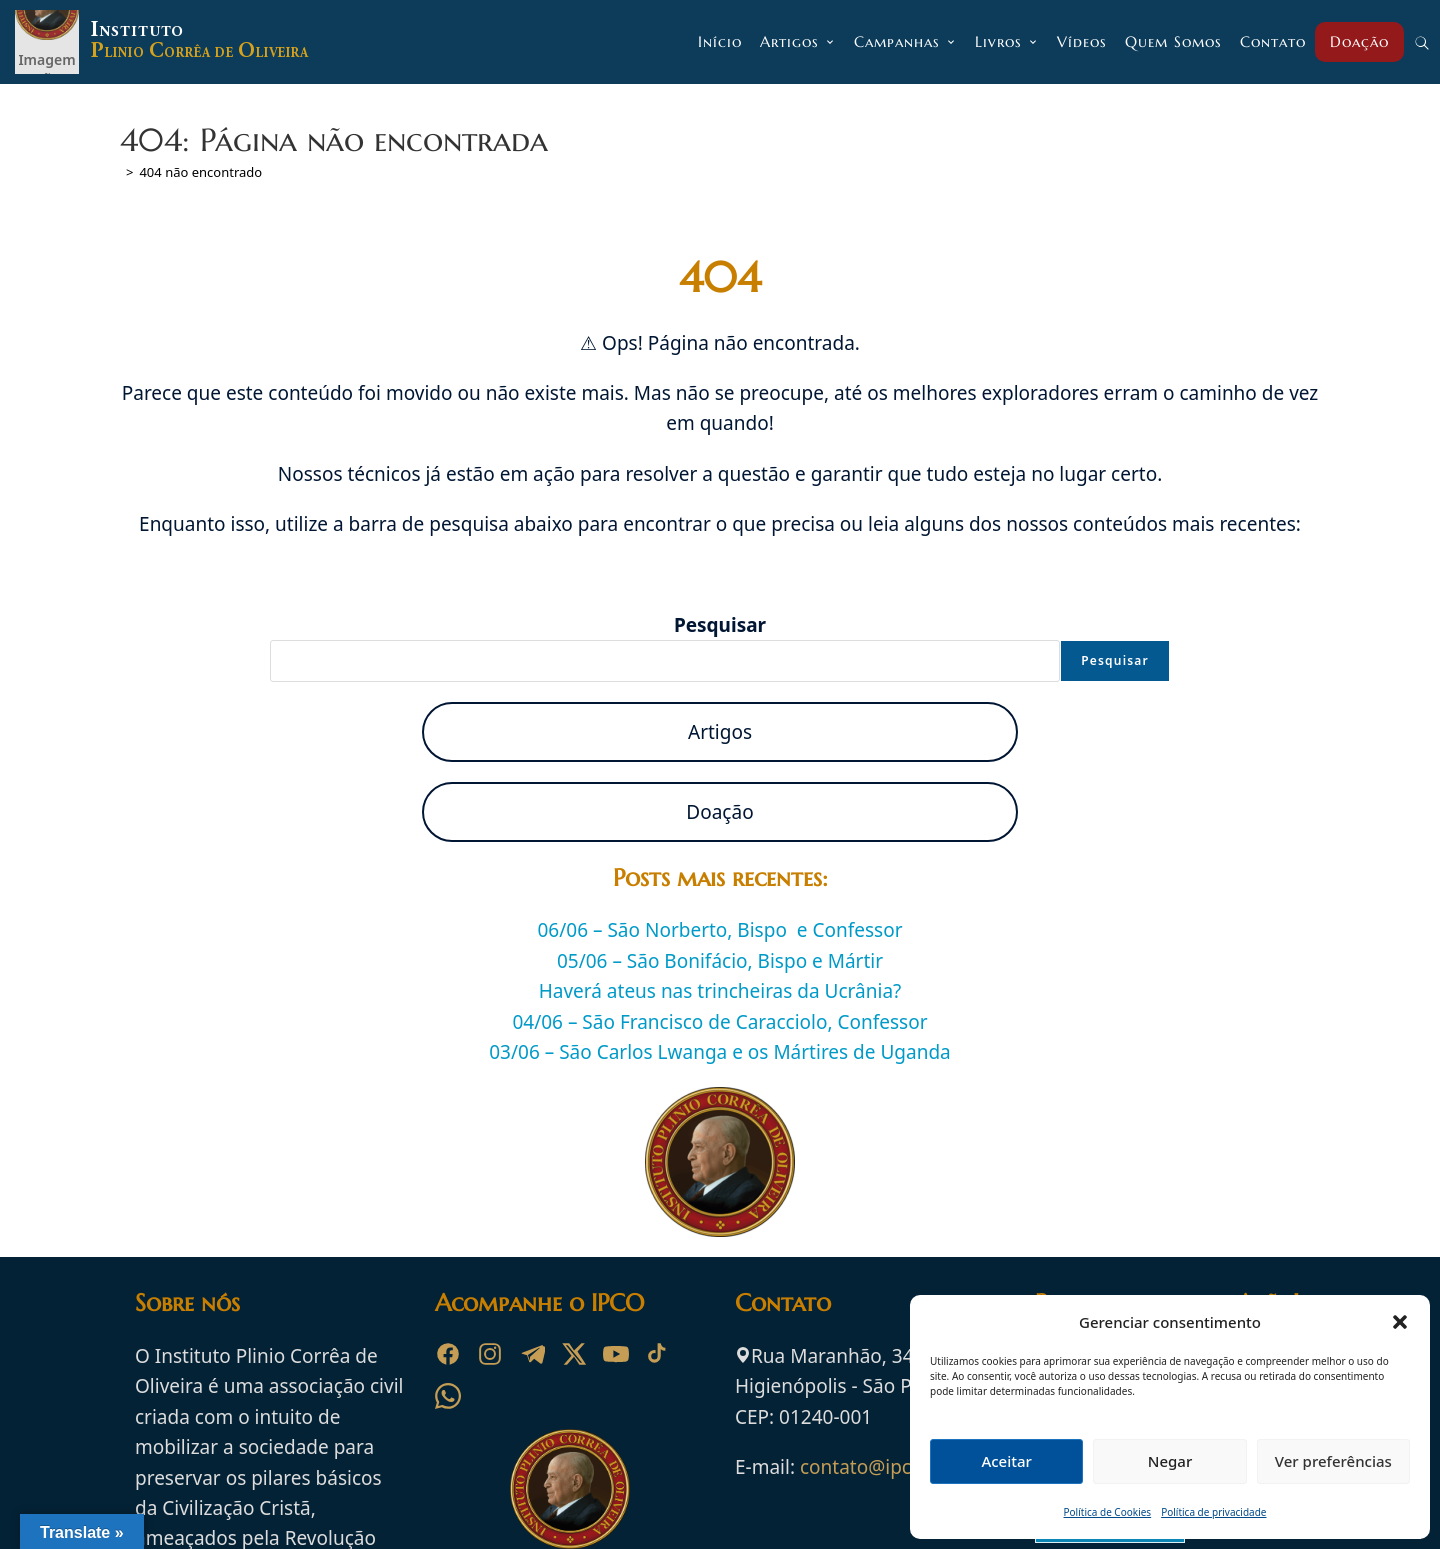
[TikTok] (658, 1354)
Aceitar (1006, 1461)
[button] (1400, 1322)
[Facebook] (448, 1354)
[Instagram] (490, 1354)
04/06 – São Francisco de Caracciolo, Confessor (719, 1022)
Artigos (720, 732)
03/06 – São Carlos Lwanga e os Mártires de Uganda (720, 1052)
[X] (574, 1354)
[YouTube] (616, 1354)
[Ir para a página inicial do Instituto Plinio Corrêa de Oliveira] (570, 1487)
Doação (719, 812)
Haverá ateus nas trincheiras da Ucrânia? (720, 991)
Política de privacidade (1213, 1512)
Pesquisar (720, 625)
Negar (1170, 1461)
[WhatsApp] (448, 1396)
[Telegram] (532, 1354)
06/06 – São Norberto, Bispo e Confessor (720, 930)
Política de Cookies (1108, 1512)
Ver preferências (1333, 1461)
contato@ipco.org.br (891, 1467)
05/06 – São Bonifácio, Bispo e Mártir (720, 961)
